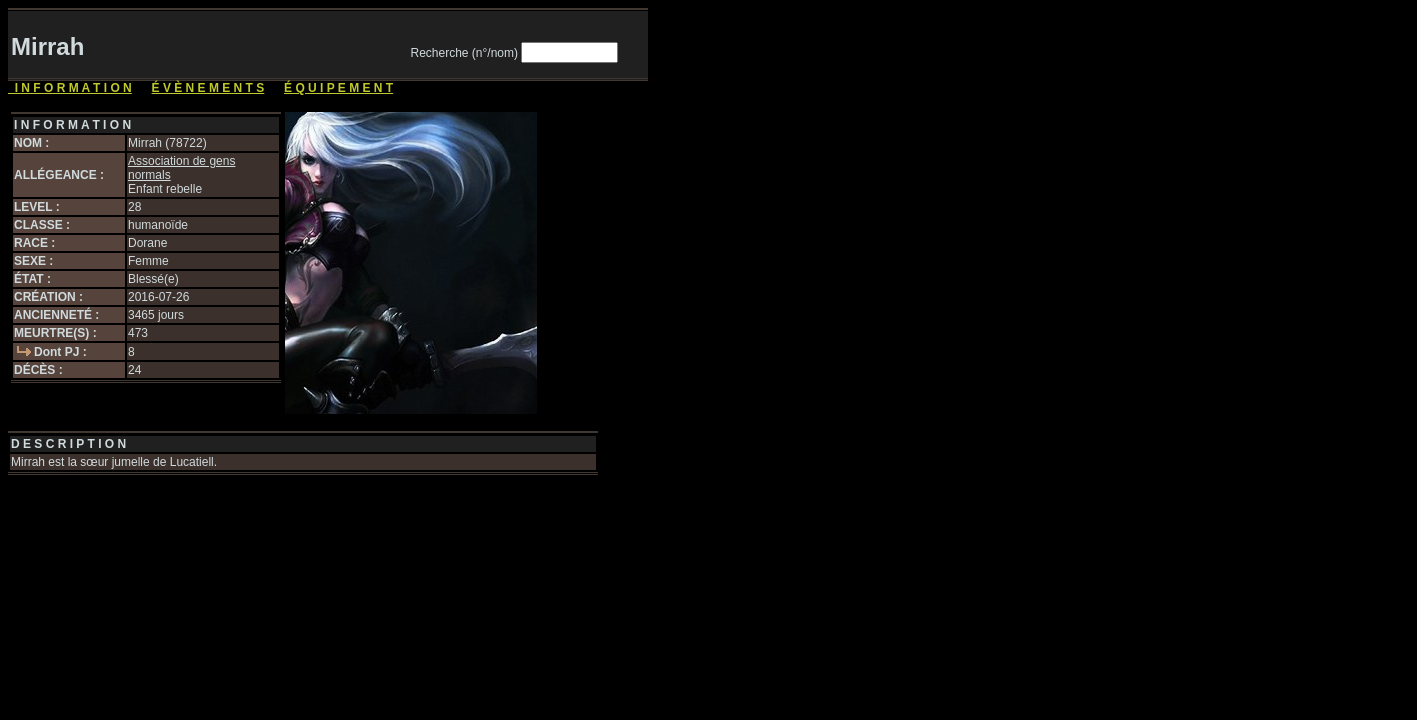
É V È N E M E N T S (208, 88)
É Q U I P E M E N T (338, 88)
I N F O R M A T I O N (70, 88)
